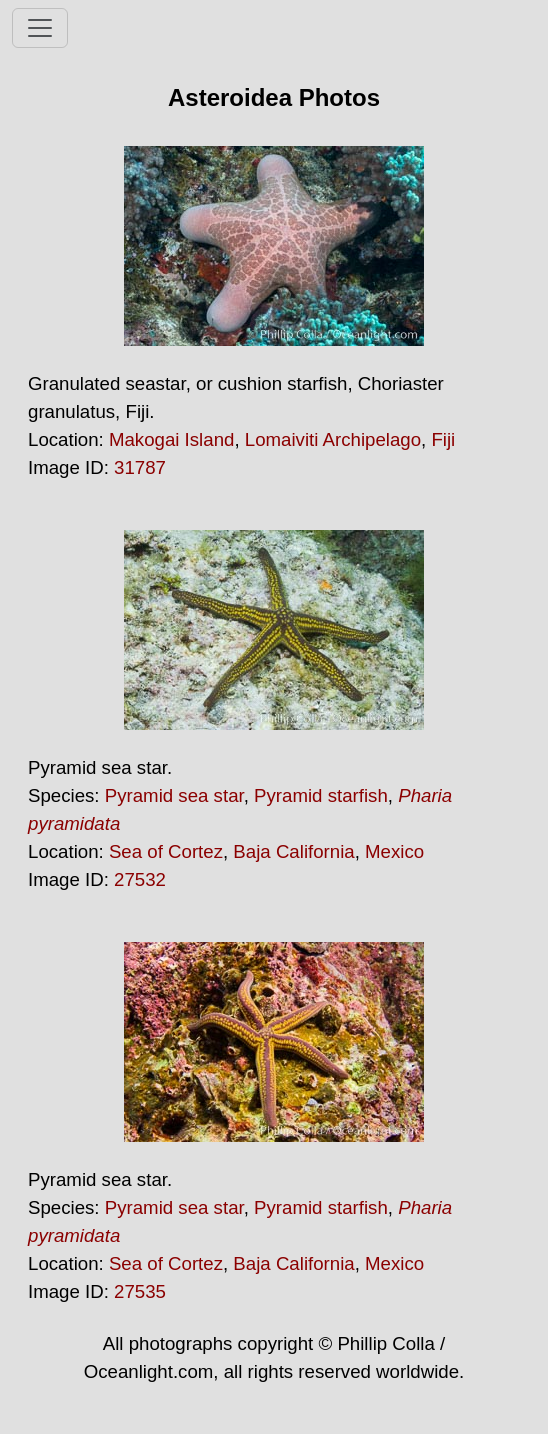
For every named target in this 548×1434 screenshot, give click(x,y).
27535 (140, 1291)
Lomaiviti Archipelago (333, 439)
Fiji (443, 439)
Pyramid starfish (321, 795)
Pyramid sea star (174, 795)
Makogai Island (171, 439)
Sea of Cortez (166, 851)
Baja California (293, 851)
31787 (140, 467)
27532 (140, 879)
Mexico (394, 851)
